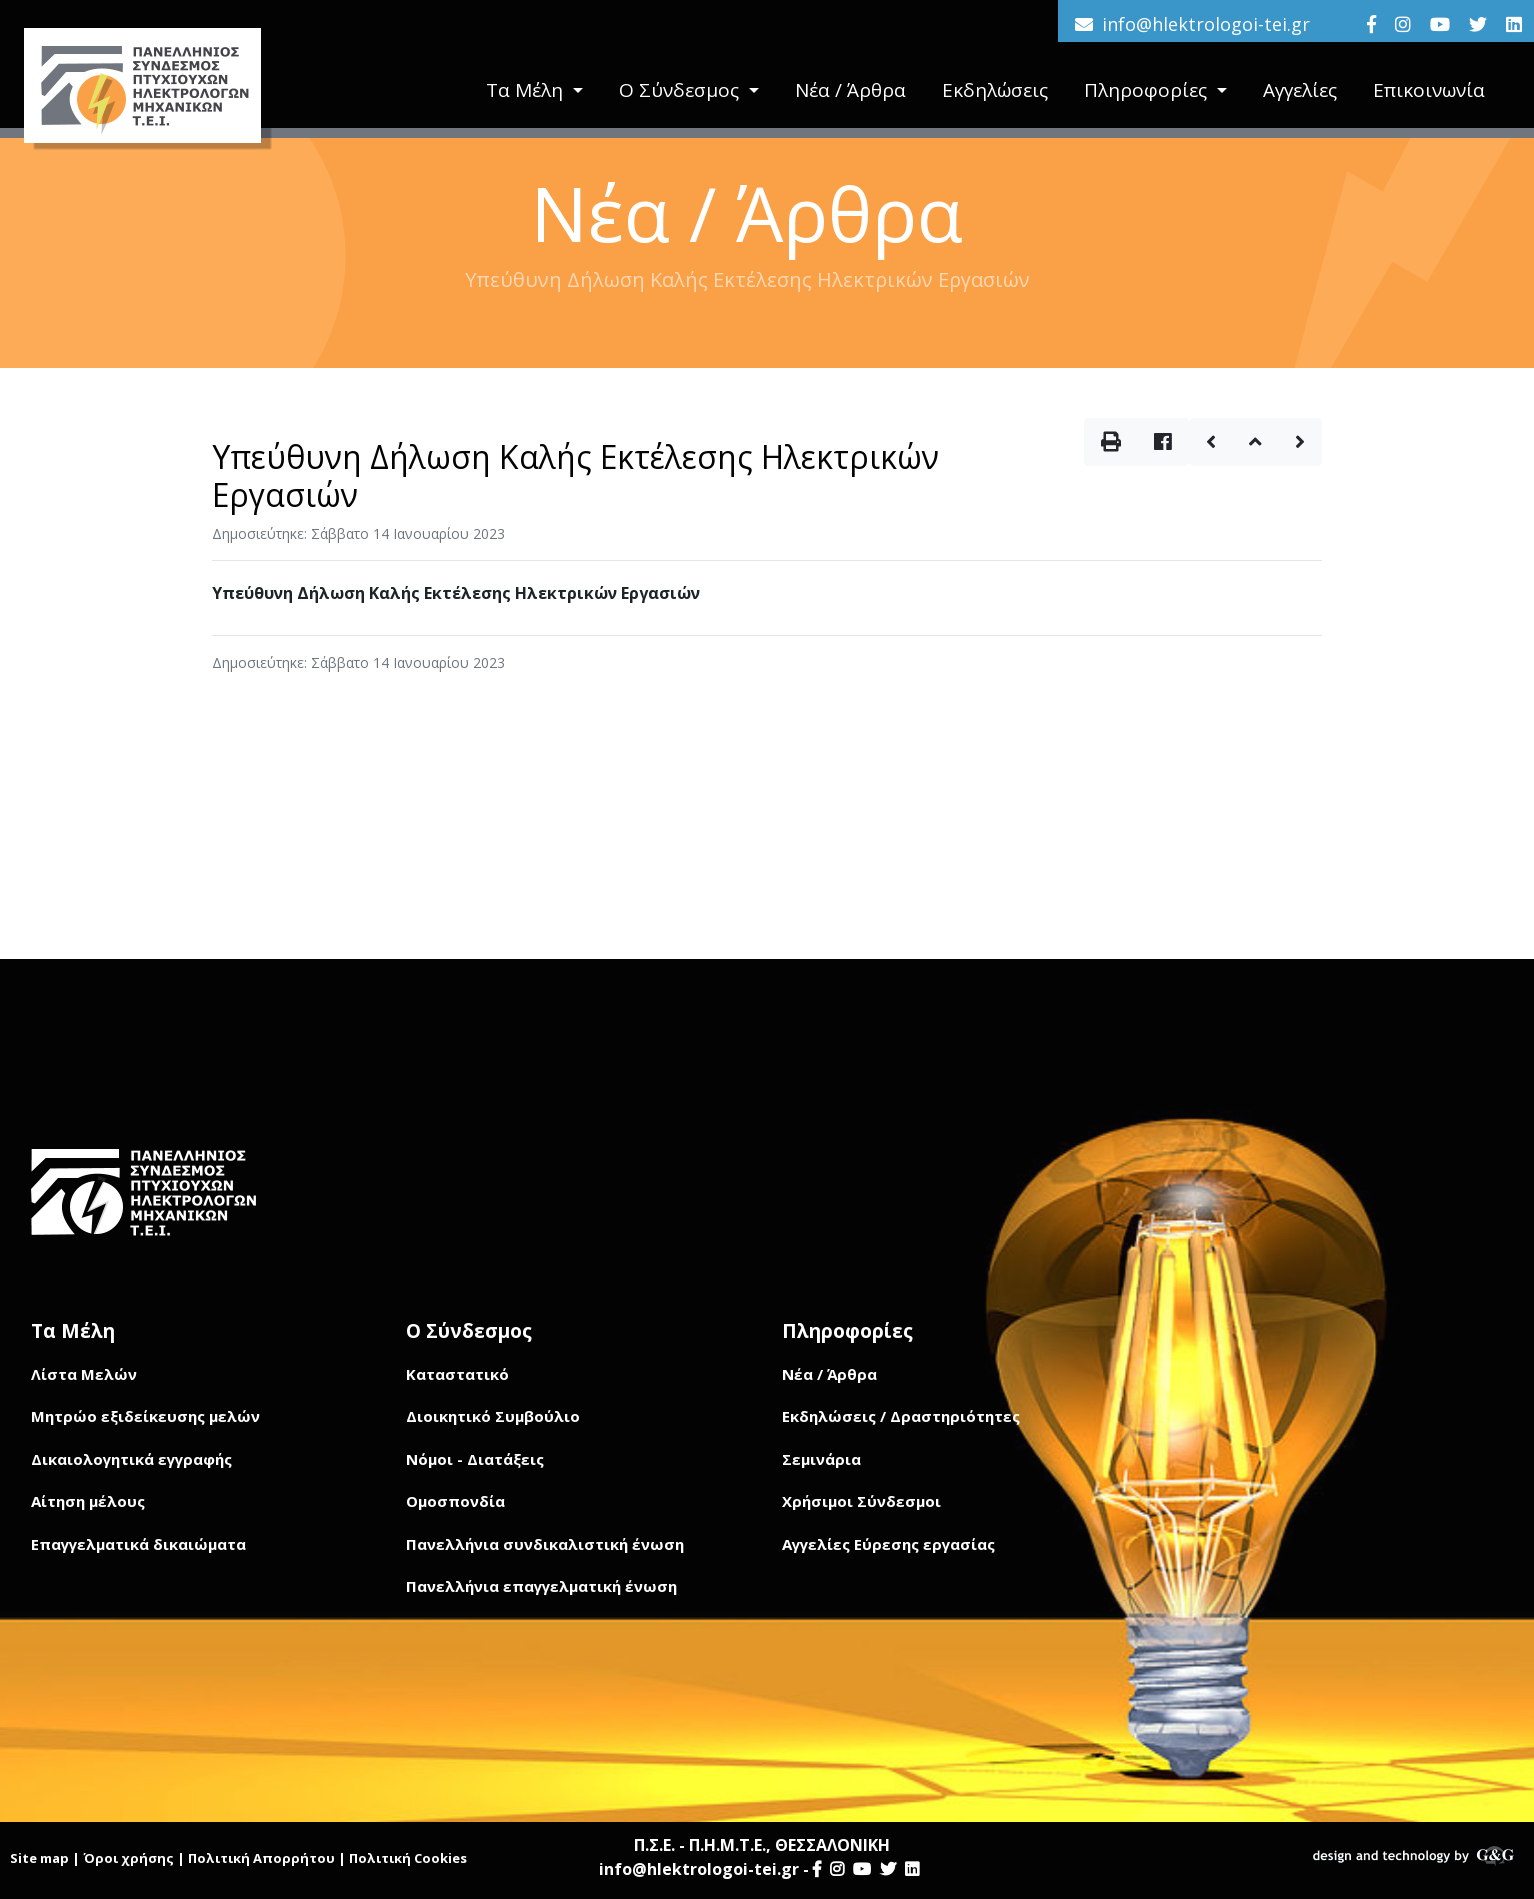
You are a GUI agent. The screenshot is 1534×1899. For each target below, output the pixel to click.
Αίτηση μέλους (88, 1501)
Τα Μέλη (527, 91)
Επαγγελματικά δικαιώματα (138, 1544)
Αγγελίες (1300, 91)
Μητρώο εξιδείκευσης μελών (145, 1416)
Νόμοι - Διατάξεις (475, 1459)
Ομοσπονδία (455, 1501)
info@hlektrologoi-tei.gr (1206, 24)
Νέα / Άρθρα (850, 91)
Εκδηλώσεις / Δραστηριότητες (901, 1416)
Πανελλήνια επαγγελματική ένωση (541, 1586)
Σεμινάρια (821, 1459)
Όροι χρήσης (128, 1858)
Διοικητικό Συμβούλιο (493, 1416)
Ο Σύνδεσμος (681, 91)
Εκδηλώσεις (995, 91)
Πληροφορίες (1148, 91)
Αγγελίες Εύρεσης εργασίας (888, 1544)
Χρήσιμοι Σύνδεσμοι (861, 1501)
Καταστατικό (457, 1374)
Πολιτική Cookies (408, 1858)
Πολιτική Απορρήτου (261, 1858)
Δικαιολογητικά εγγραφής (131, 1459)
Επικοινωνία (1429, 91)
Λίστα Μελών (84, 1374)
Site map (39, 1858)
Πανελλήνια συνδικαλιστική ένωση (545, 1544)
